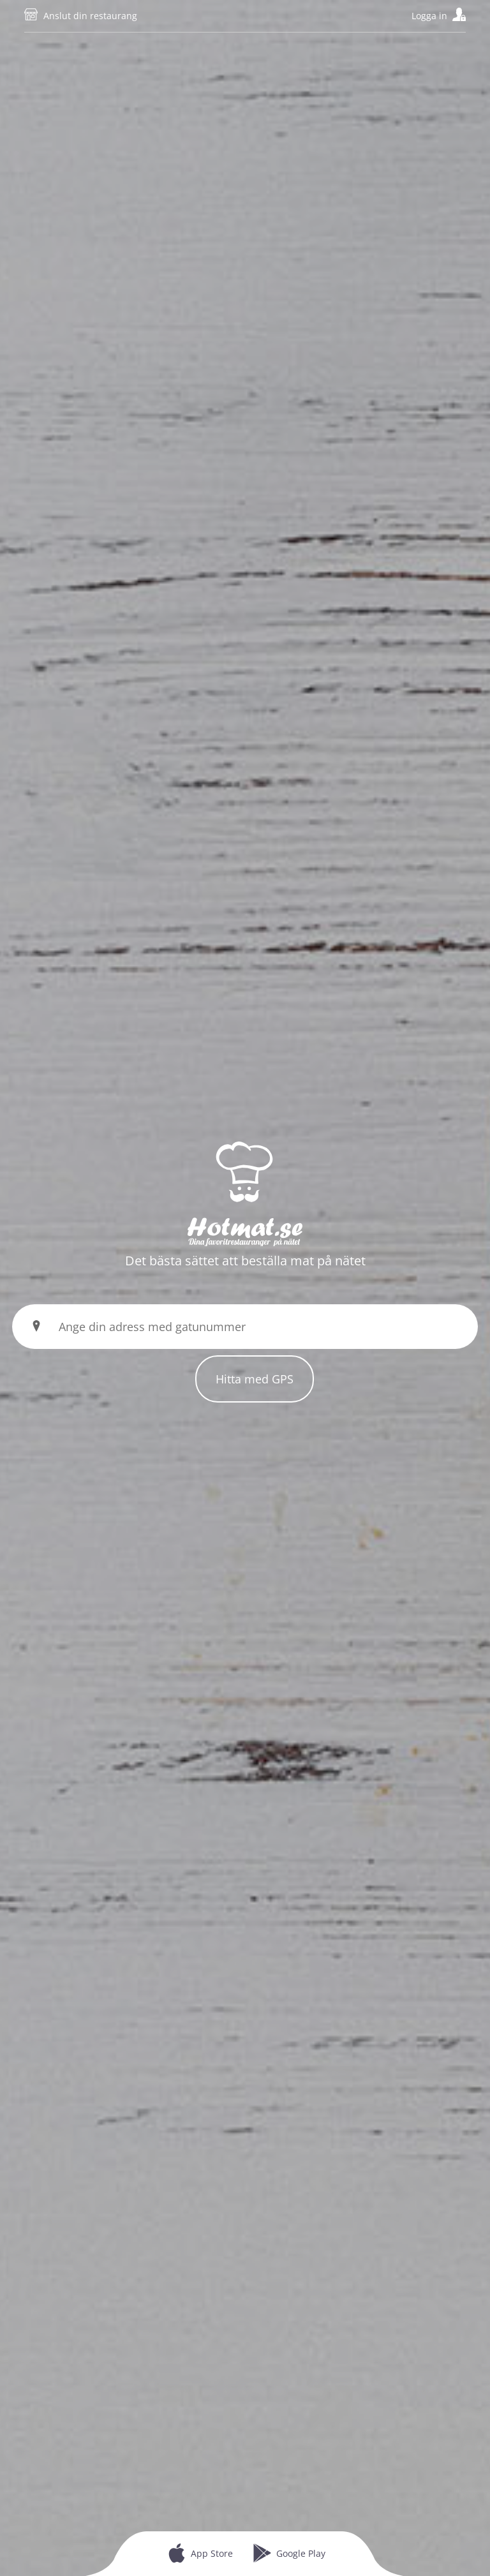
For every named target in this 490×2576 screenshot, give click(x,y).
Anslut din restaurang (90, 16)
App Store (212, 2553)
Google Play (300, 2553)
